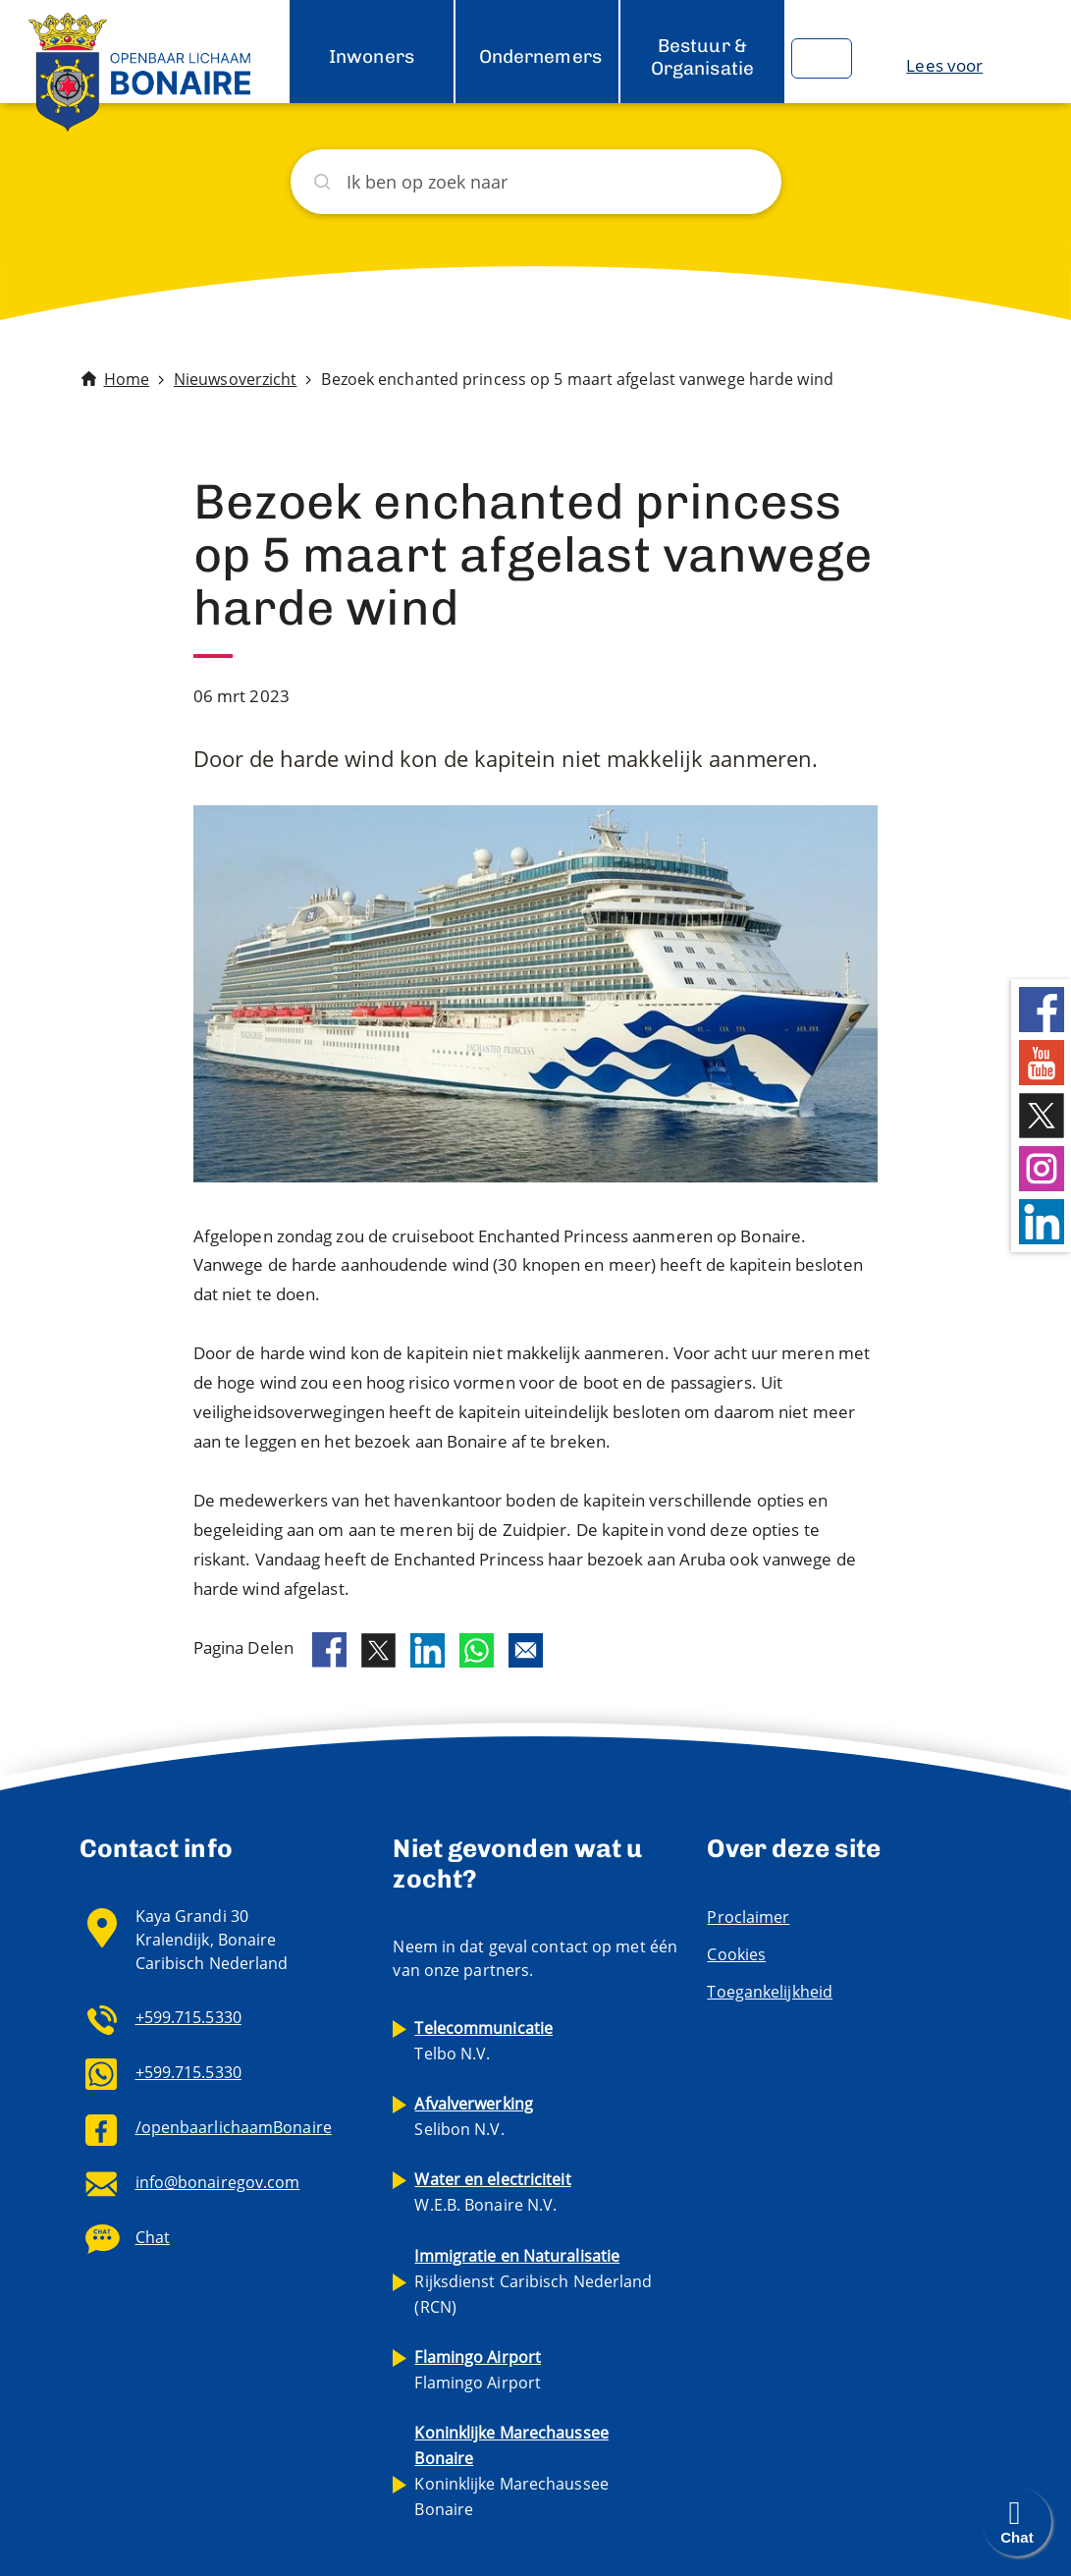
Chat (152, 2237)
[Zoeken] (536, 181)
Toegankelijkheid (769, 1991)
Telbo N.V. (483, 2040)
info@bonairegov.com (217, 2182)
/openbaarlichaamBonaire (233, 2127)
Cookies (736, 1954)
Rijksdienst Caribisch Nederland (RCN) (533, 2281)
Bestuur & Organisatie (702, 56)
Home (126, 379)
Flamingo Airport (477, 2369)
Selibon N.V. (473, 2116)
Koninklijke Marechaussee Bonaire (511, 2471)
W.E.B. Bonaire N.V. (492, 2192)
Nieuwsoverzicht (235, 379)
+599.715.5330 (188, 2017)
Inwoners (371, 56)
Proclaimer (748, 1917)
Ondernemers (540, 56)
